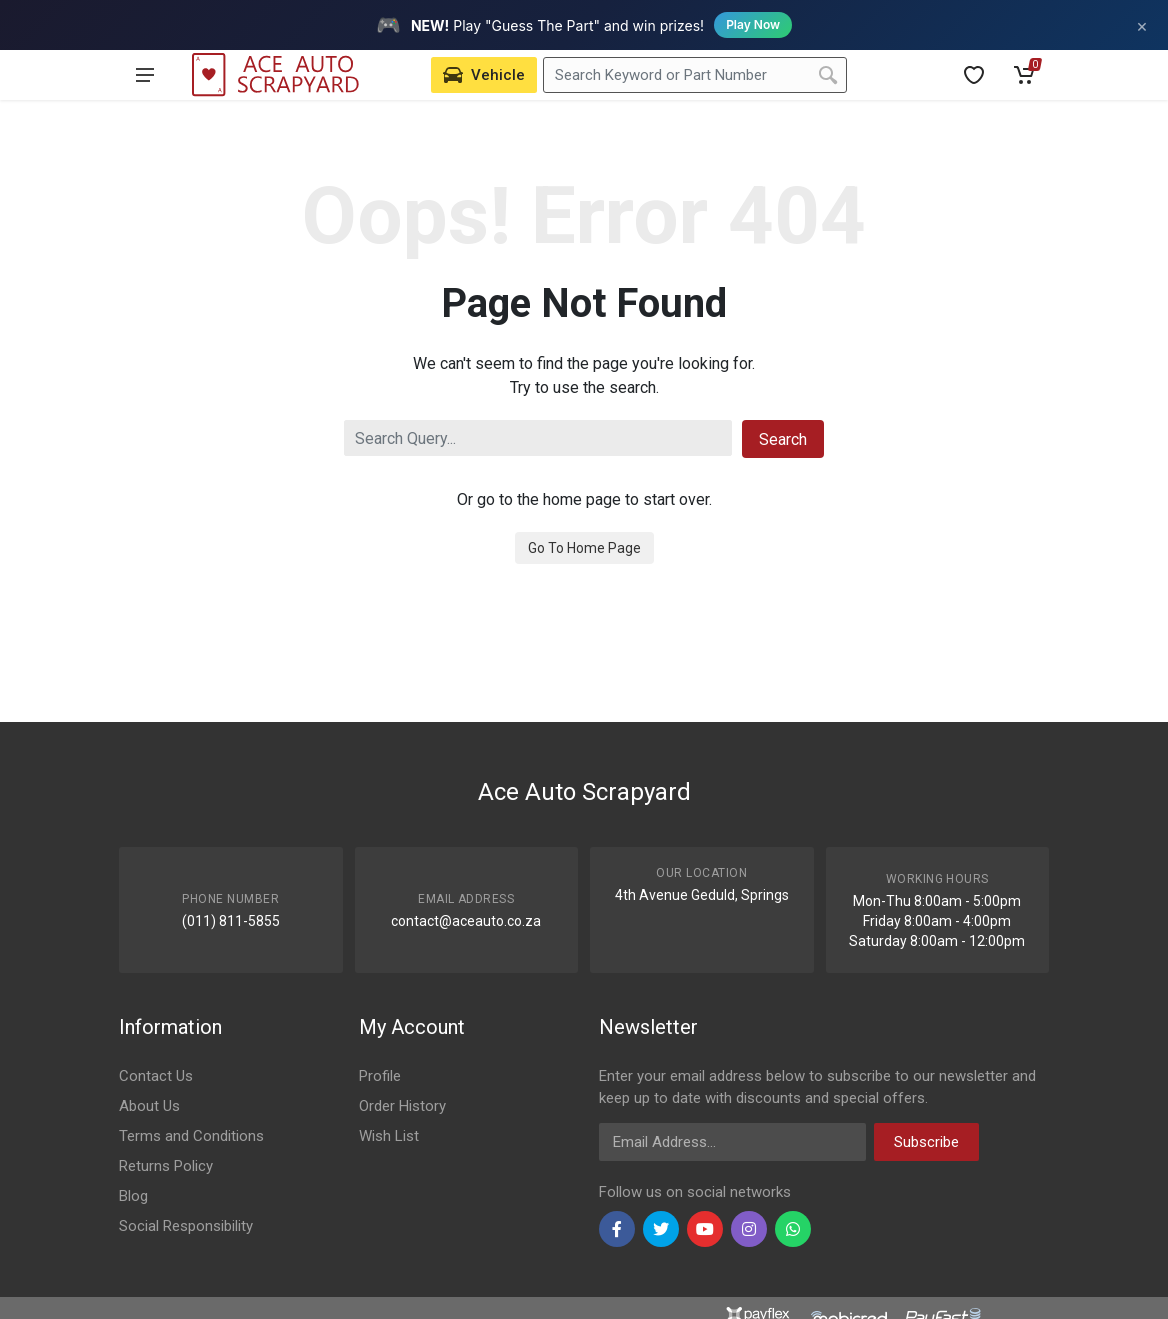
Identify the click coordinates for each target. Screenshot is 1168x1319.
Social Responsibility (186, 1226)
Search (783, 439)
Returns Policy (166, 1166)
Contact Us (156, 1076)
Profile (380, 1076)
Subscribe (926, 1142)
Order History (402, 1106)
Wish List (389, 1136)
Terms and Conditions (191, 1136)
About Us (149, 1106)
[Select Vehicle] (484, 75)
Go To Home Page (584, 548)
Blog (133, 1196)
